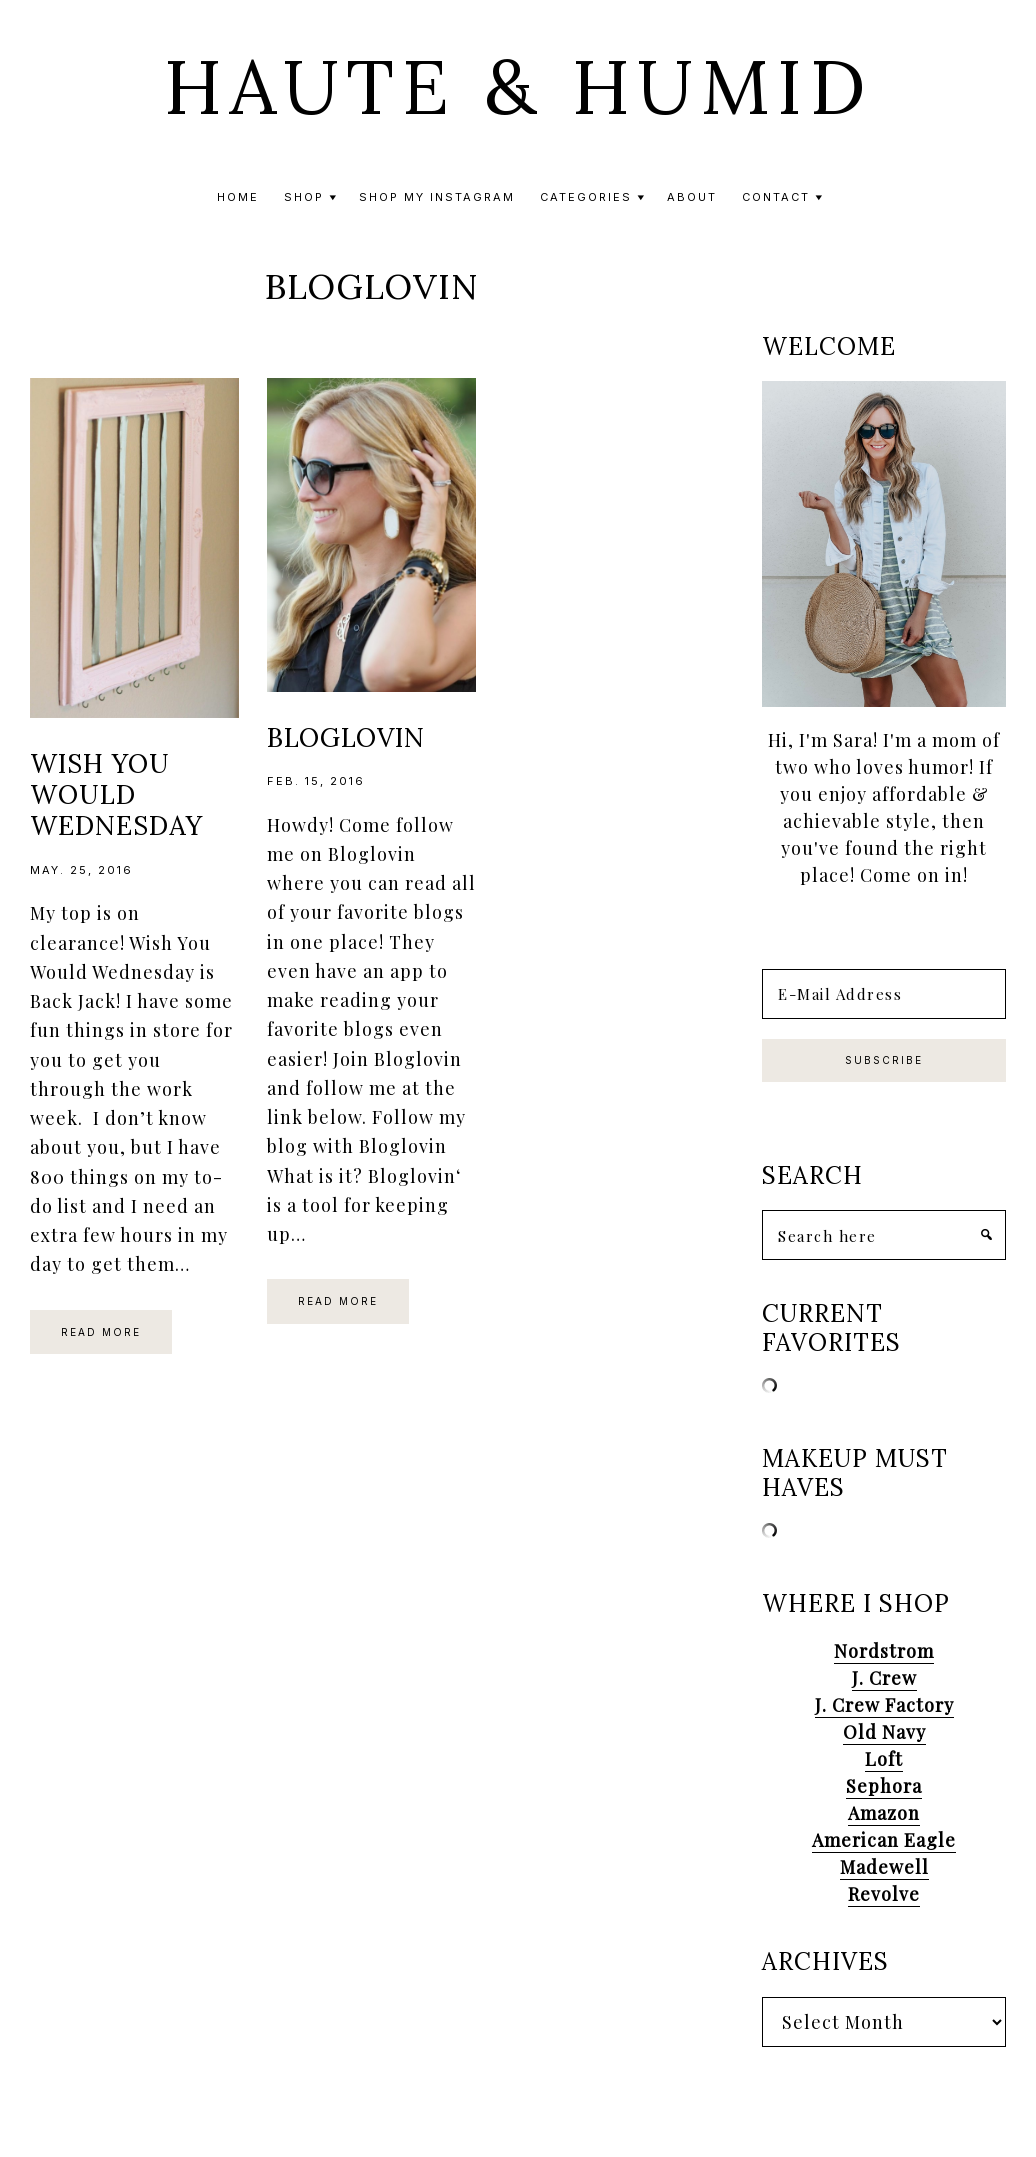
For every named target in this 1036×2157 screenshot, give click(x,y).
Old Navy (884, 1732)
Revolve (884, 1894)
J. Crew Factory (884, 1705)
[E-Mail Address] (884, 994)
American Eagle (884, 1840)
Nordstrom (884, 1651)
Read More (101, 1332)
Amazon (884, 1813)
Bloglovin (346, 737)
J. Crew (884, 1678)
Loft (884, 1759)
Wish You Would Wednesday (116, 794)
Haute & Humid (518, 87)
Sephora (884, 1786)
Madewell (884, 1867)
